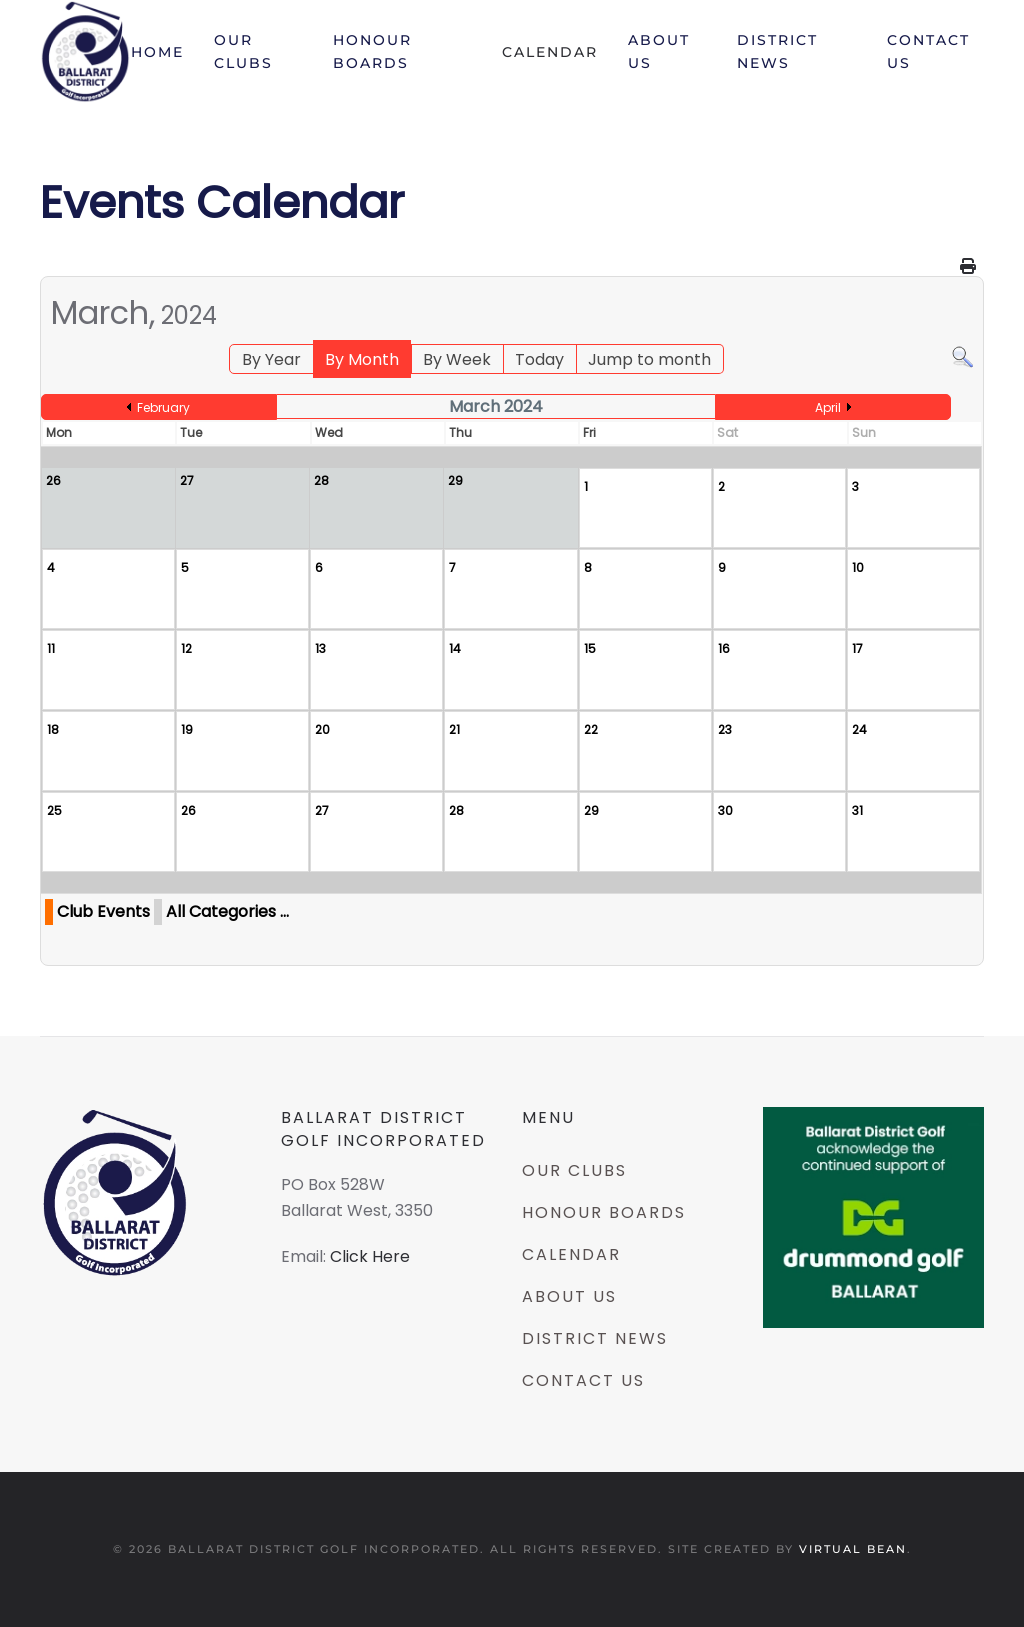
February (163, 407)
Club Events (103, 911)
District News (777, 51)
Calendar (550, 52)
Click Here (370, 1256)
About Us (659, 51)
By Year (271, 359)
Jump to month (649, 359)
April (828, 407)
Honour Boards (372, 51)
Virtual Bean (853, 1549)
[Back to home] (85, 52)
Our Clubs (243, 51)
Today (539, 359)
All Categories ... (227, 911)
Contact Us (928, 51)
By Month (362, 359)
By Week (457, 359)
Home (157, 52)
